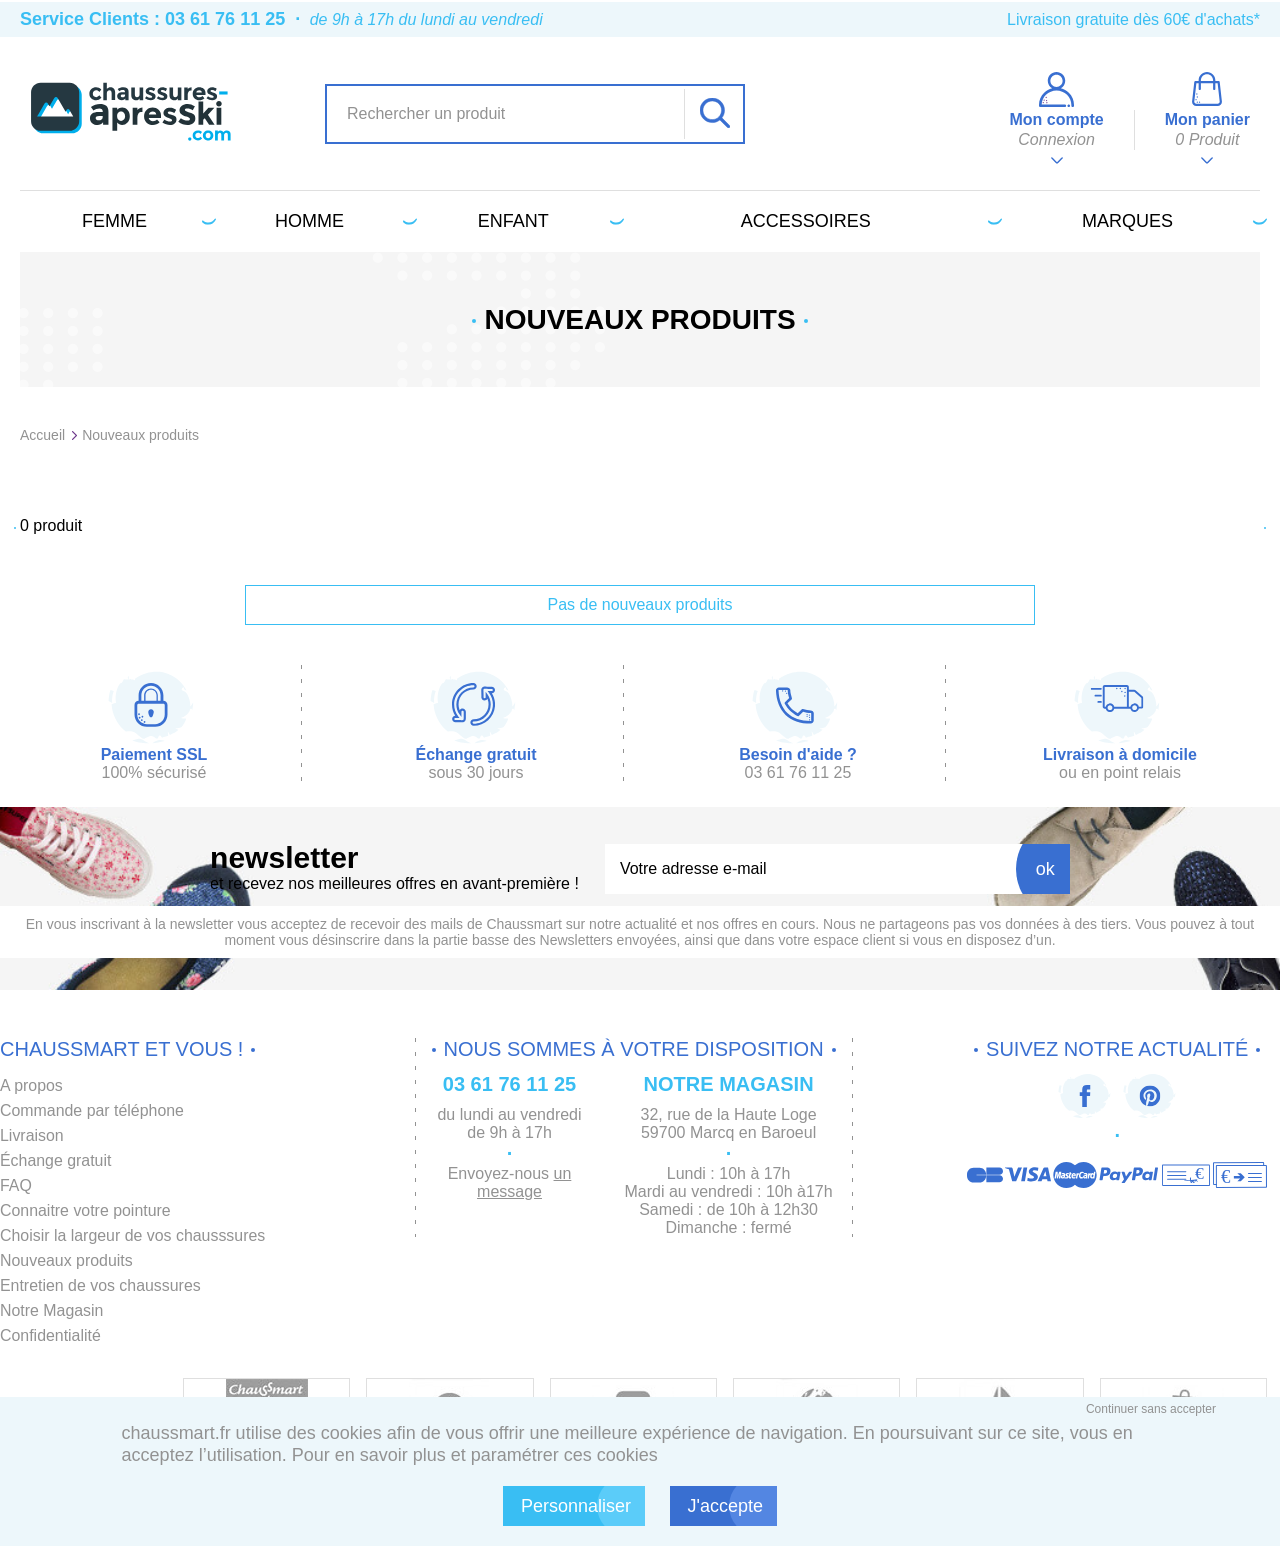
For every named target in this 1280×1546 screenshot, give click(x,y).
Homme (342, 221)
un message (524, 1182)
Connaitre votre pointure (86, 1210)
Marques (1171, 221)
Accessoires (868, 221)
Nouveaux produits (66, 1260)
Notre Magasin (52, 1310)
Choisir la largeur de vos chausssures (133, 1235)
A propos (31, 1085)
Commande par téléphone (92, 1110)
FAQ (16, 1185)
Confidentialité (50, 1335)
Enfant (547, 221)
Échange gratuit (56, 1160)
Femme (145, 221)
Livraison (32, 1135)
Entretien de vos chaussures (101, 1285)
